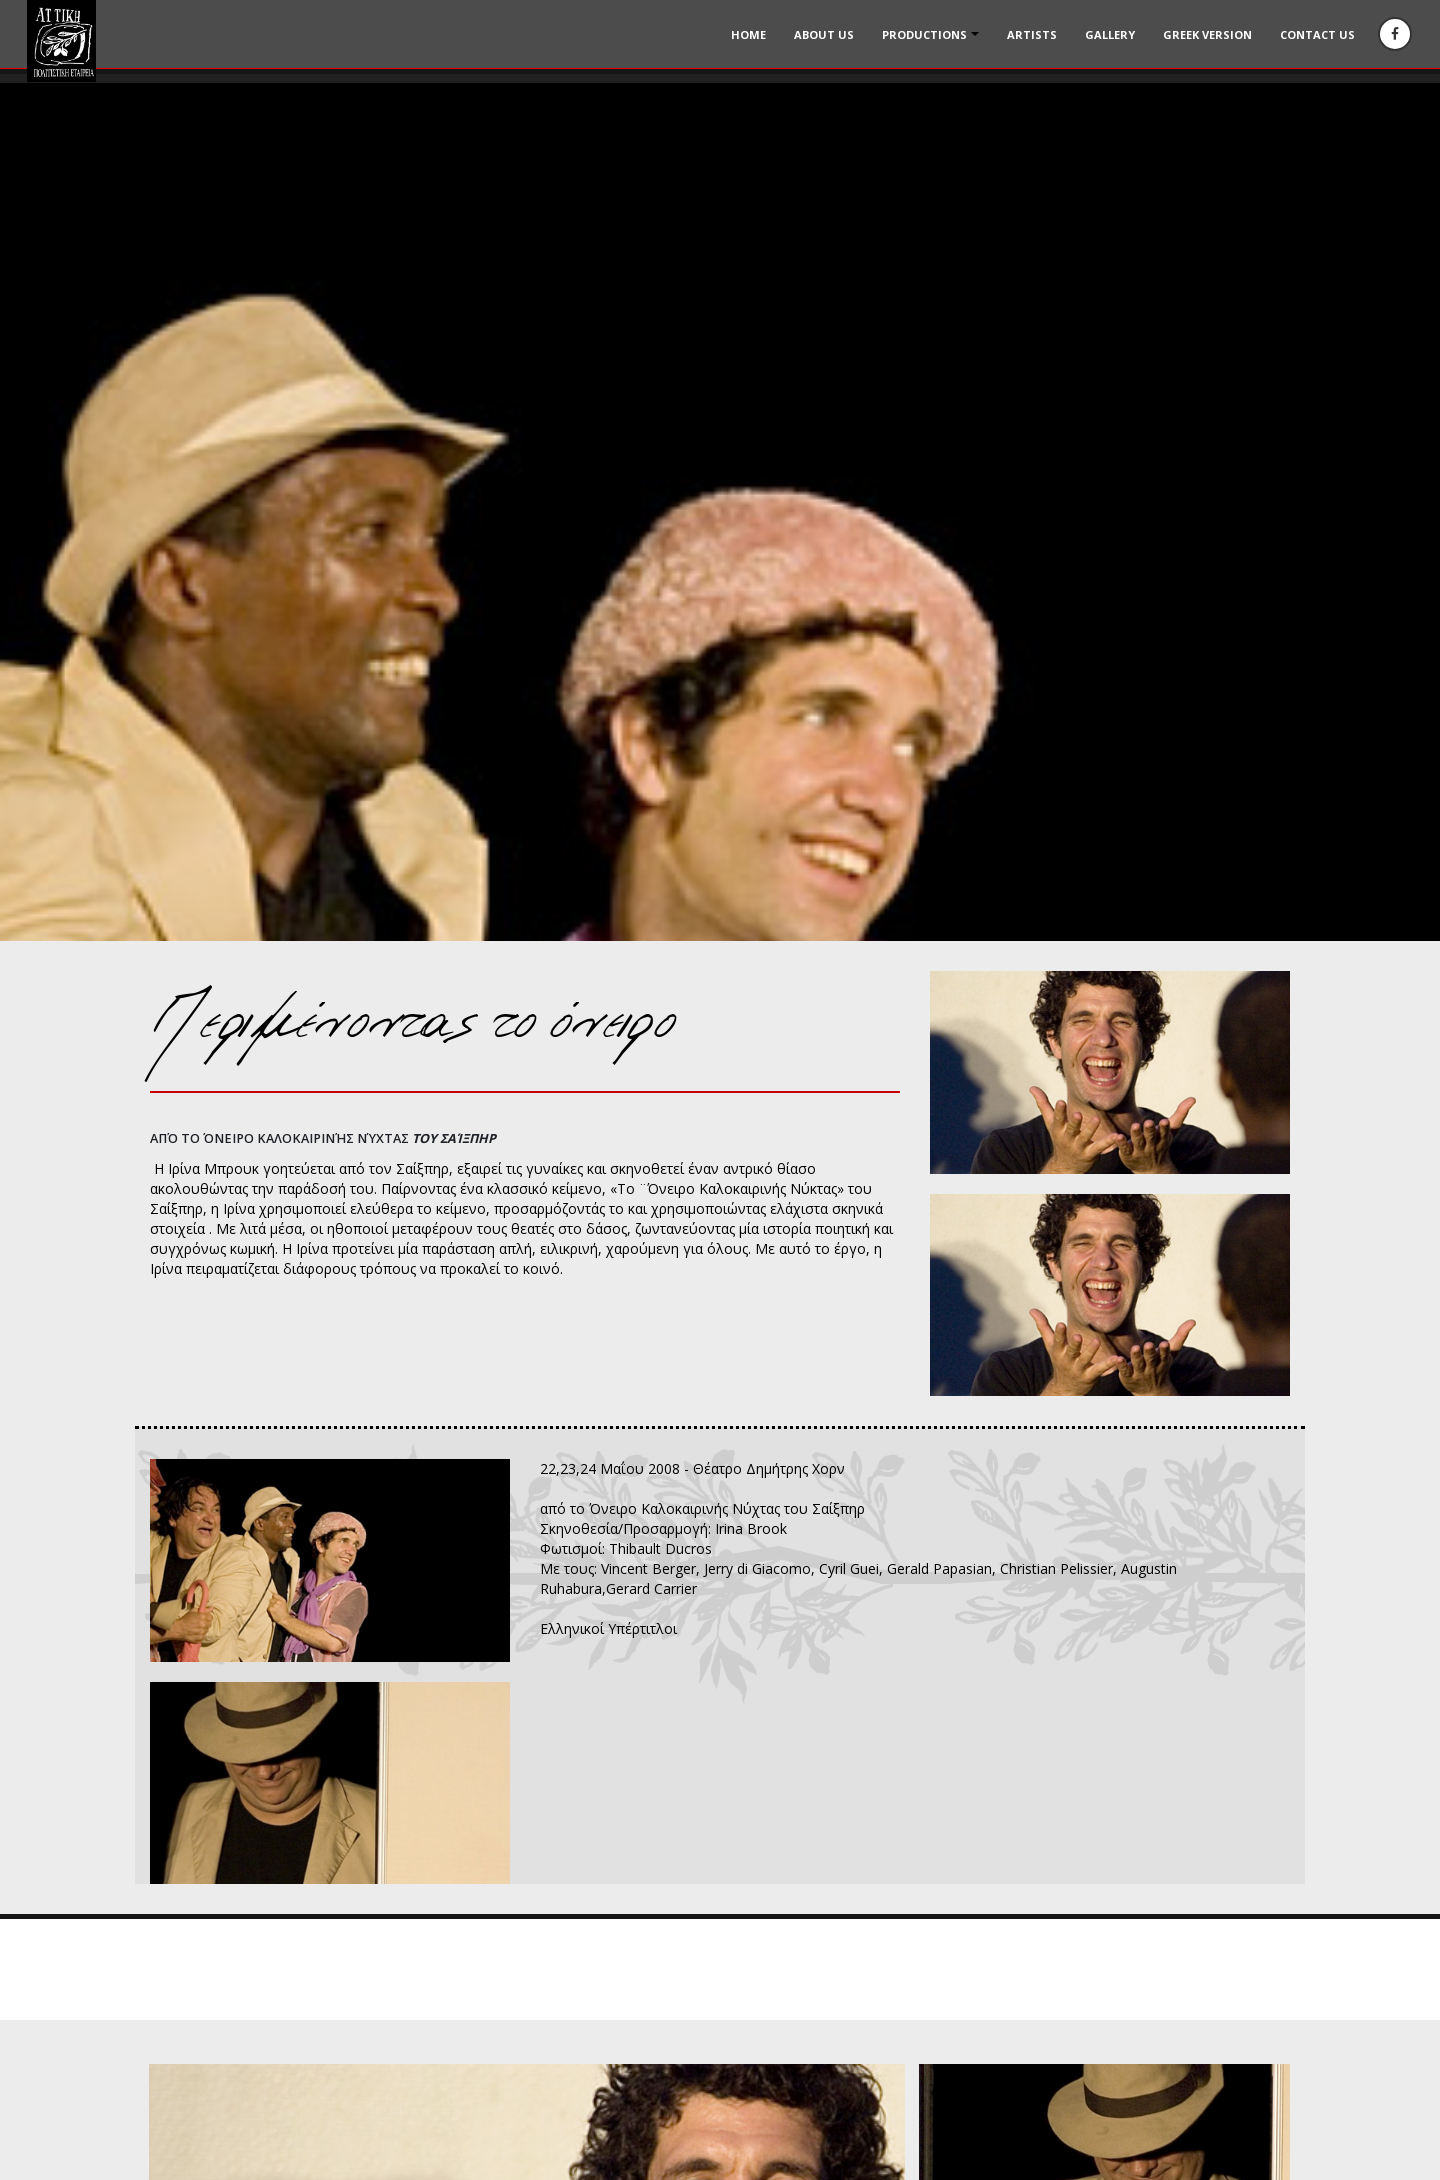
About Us (824, 34)
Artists (1032, 34)
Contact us (1317, 34)
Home (748, 34)
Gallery (1110, 34)
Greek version (1207, 34)
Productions (924, 34)
